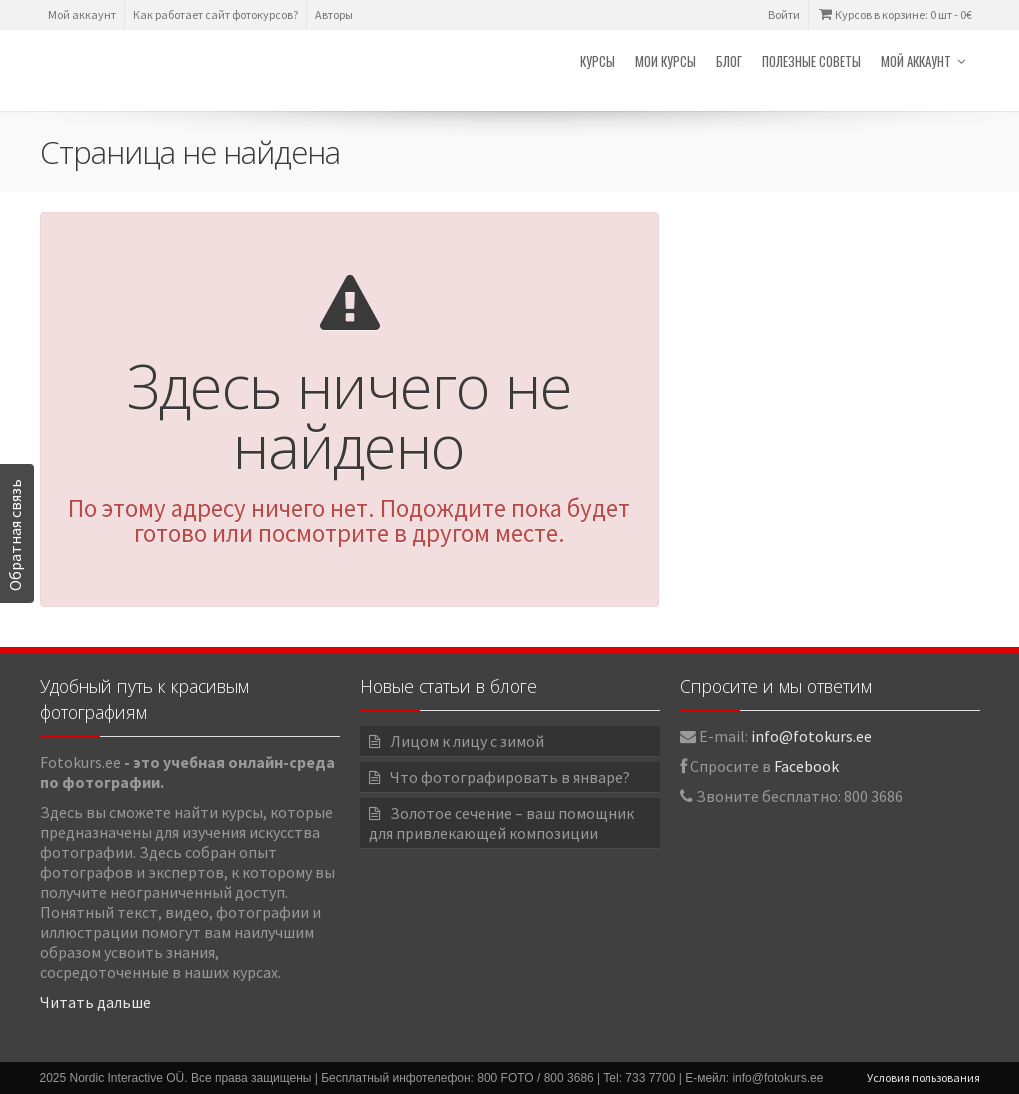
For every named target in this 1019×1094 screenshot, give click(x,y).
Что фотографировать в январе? (510, 777)
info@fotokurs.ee (811, 736)
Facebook (806, 766)
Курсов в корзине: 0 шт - (894, 14)
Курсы (597, 61)
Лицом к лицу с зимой (467, 741)
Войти (784, 14)
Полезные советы (811, 61)
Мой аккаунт (82, 14)
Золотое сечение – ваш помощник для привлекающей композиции (501, 823)
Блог (729, 61)
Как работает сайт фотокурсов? (215, 14)
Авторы (334, 14)
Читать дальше (95, 1002)
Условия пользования (923, 1077)
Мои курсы (665, 61)
